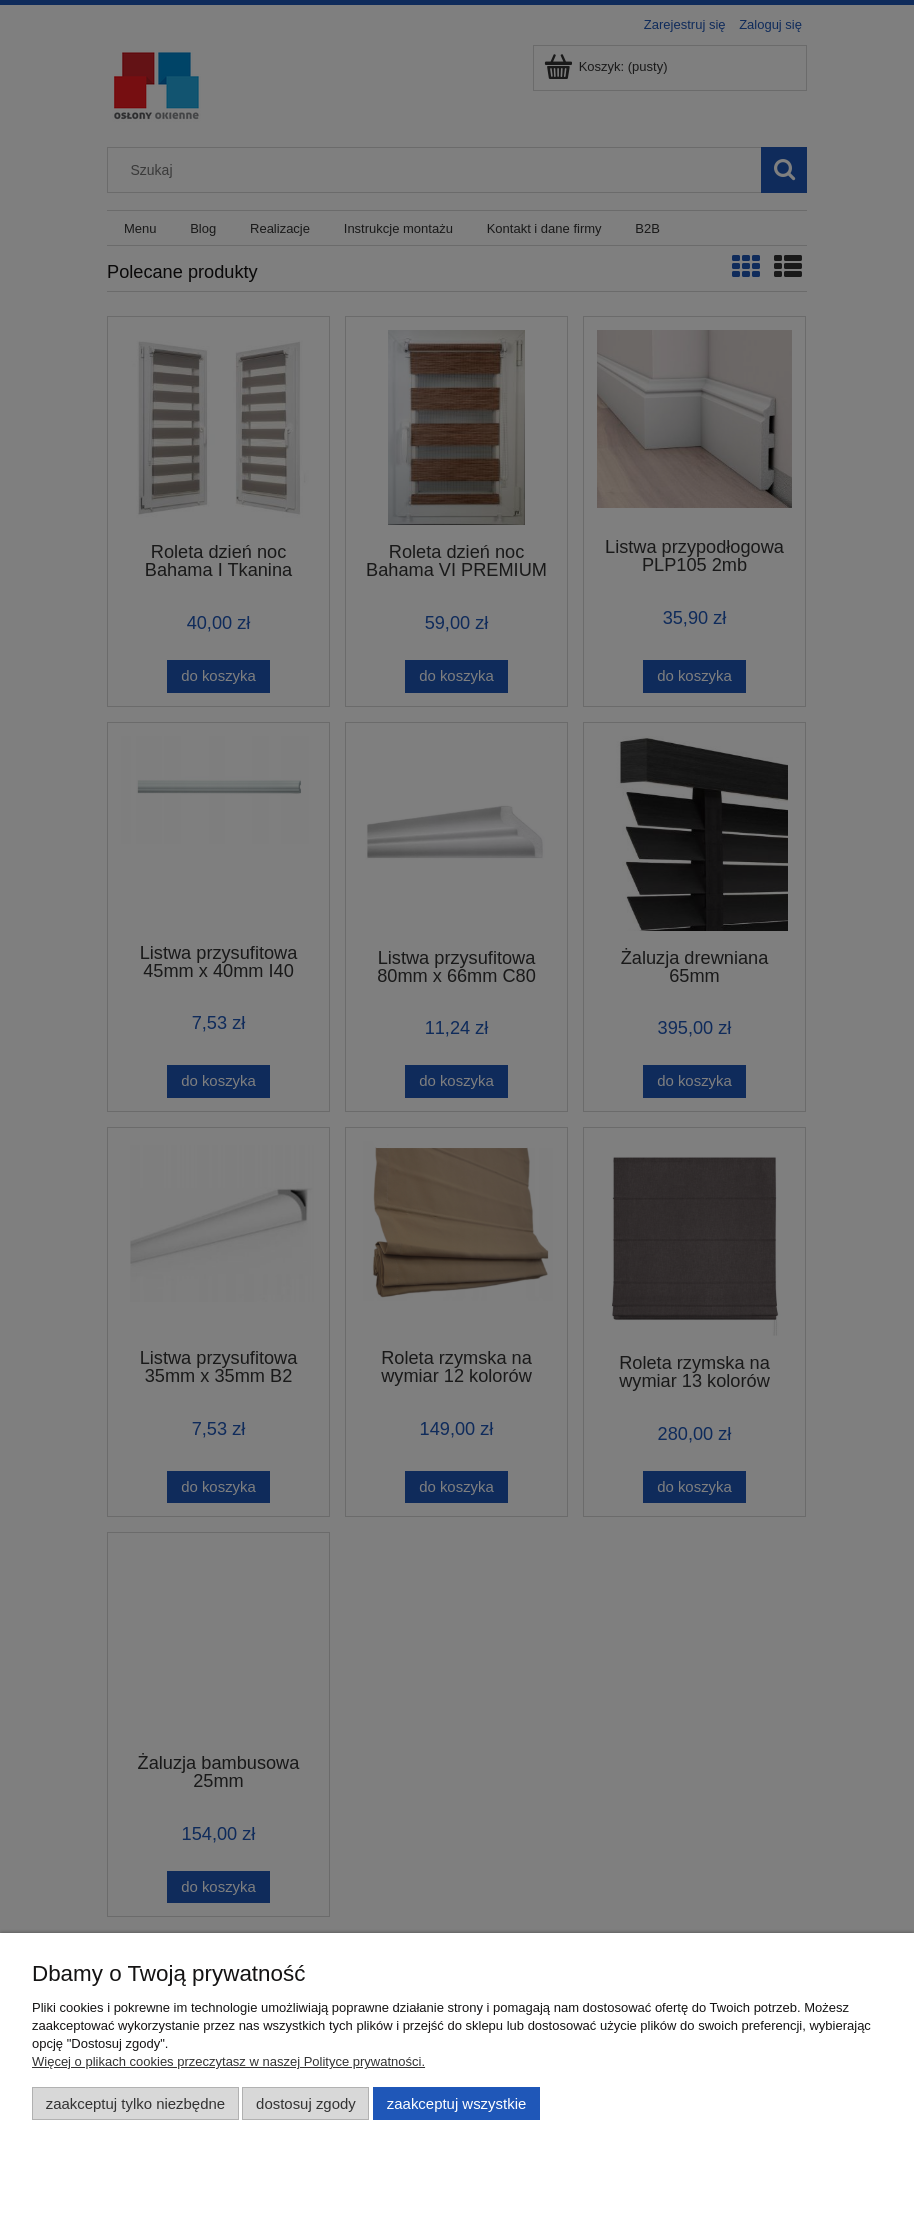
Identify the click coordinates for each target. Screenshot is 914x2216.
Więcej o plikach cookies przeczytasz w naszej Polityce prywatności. (228, 2061)
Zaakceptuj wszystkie (456, 2103)
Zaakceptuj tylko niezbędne (135, 2103)
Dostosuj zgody (306, 2103)
